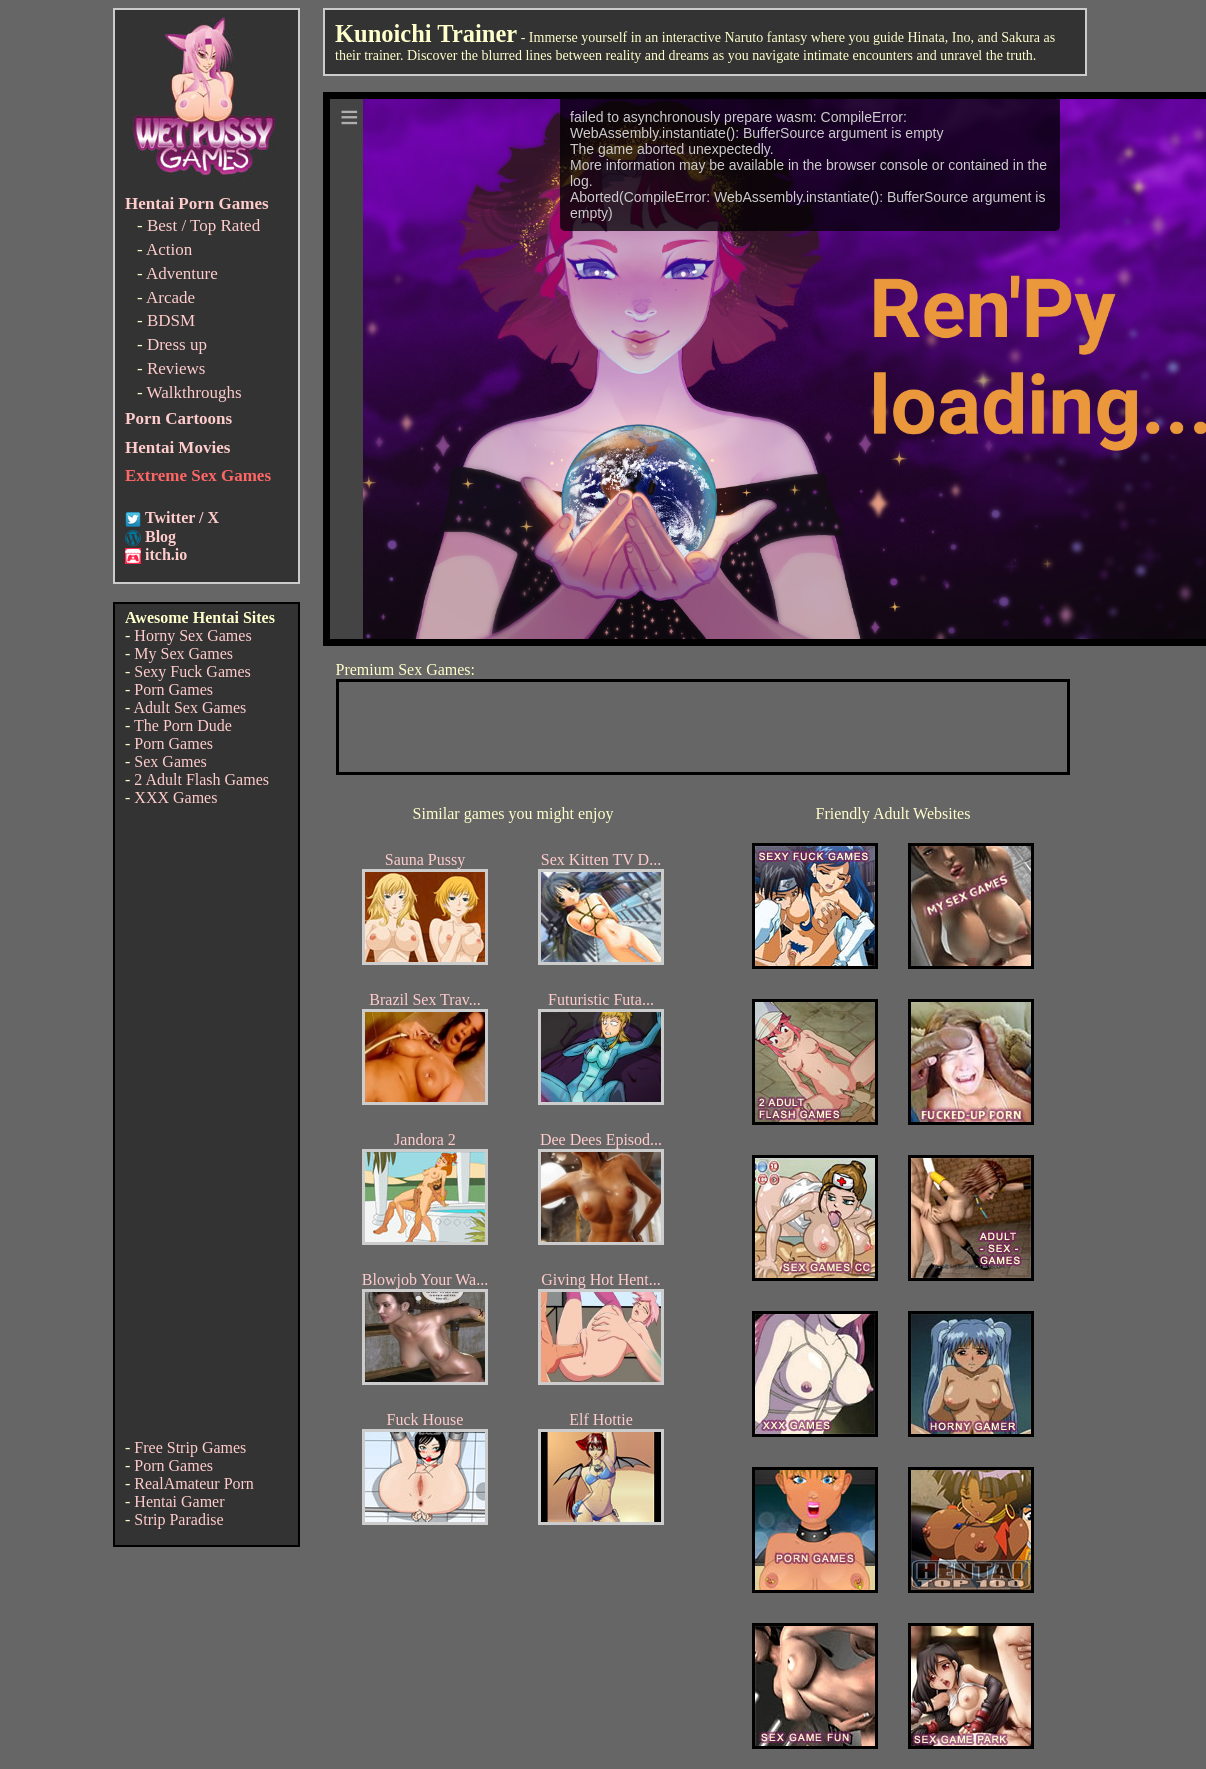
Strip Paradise (178, 1519)
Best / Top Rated (203, 225)
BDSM (171, 320)
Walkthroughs (194, 392)
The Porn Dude (183, 725)
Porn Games (173, 689)
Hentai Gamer (179, 1501)
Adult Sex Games (189, 707)
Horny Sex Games (192, 635)
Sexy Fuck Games (192, 671)
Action (169, 249)
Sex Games (170, 761)
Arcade (170, 297)
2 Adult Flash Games (201, 779)
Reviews (176, 368)
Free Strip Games (190, 1447)
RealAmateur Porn (194, 1483)
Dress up (177, 344)
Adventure (182, 273)
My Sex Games (183, 653)
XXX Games (175, 797)
